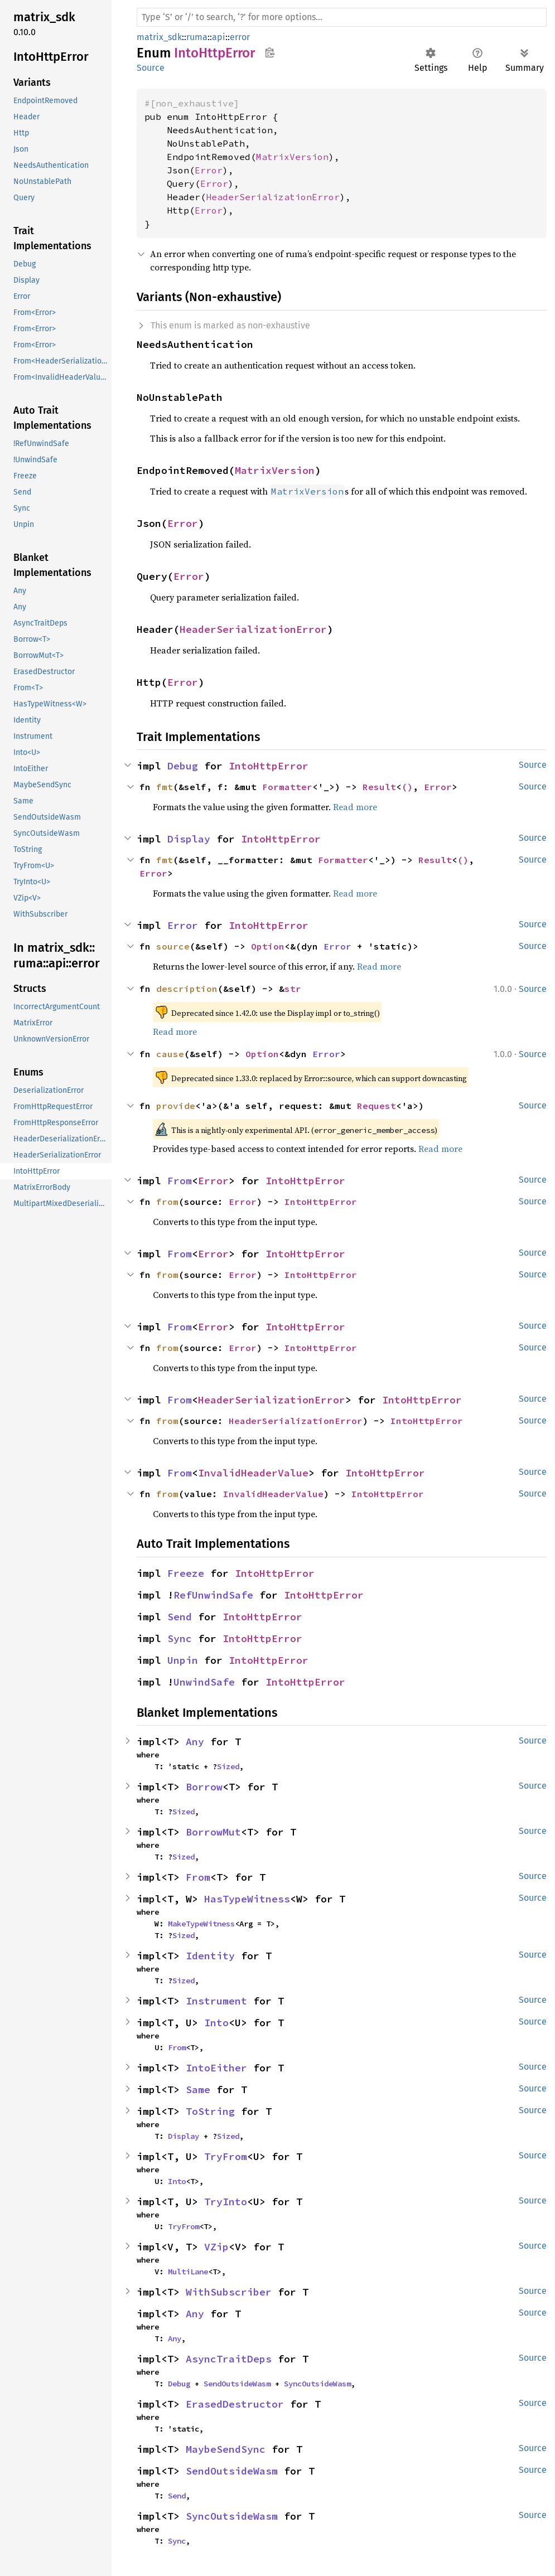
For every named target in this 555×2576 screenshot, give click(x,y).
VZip (216, 2246)
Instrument (216, 2000)
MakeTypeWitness (201, 1924)
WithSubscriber (229, 2292)
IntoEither (216, 2067)
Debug (182, 765)
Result (379, 786)
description (187, 988)
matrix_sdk (159, 37)
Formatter (287, 786)
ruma (196, 37)
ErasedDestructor (235, 2404)
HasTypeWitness (247, 1898)
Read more (355, 807)
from (167, 1201)
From (179, 1180)
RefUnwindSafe (213, 1595)
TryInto (225, 2201)
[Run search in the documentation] (342, 17)
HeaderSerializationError (273, 196)
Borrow (204, 1786)
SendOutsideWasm (237, 2384)
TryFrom (225, 2156)
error (240, 37)
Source (151, 67)
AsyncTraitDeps (229, 2358)
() (407, 786)
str (292, 988)
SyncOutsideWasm (317, 2384)
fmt (164, 786)
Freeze (185, 1573)
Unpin (182, 1660)
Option (267, 946)
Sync (179, 1638)
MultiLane (188, 2272)
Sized (228, 1766)
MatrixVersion (292, 156)
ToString (210, 2111)
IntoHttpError (268, 765)
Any (195, 1741)
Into (216, 2022)
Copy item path (269, 52)
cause (170, 1053)
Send (179, 1616)
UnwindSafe (204, 1682)
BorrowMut (213, 1832)
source (173, 946)
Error (209, 170)
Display (188, 838)
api (218, 37)
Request (376, 1105)
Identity (210, 1955)
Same (198, 2089)
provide (175, 1105)
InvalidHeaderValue (253, 1472)
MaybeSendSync (226, 2449)
